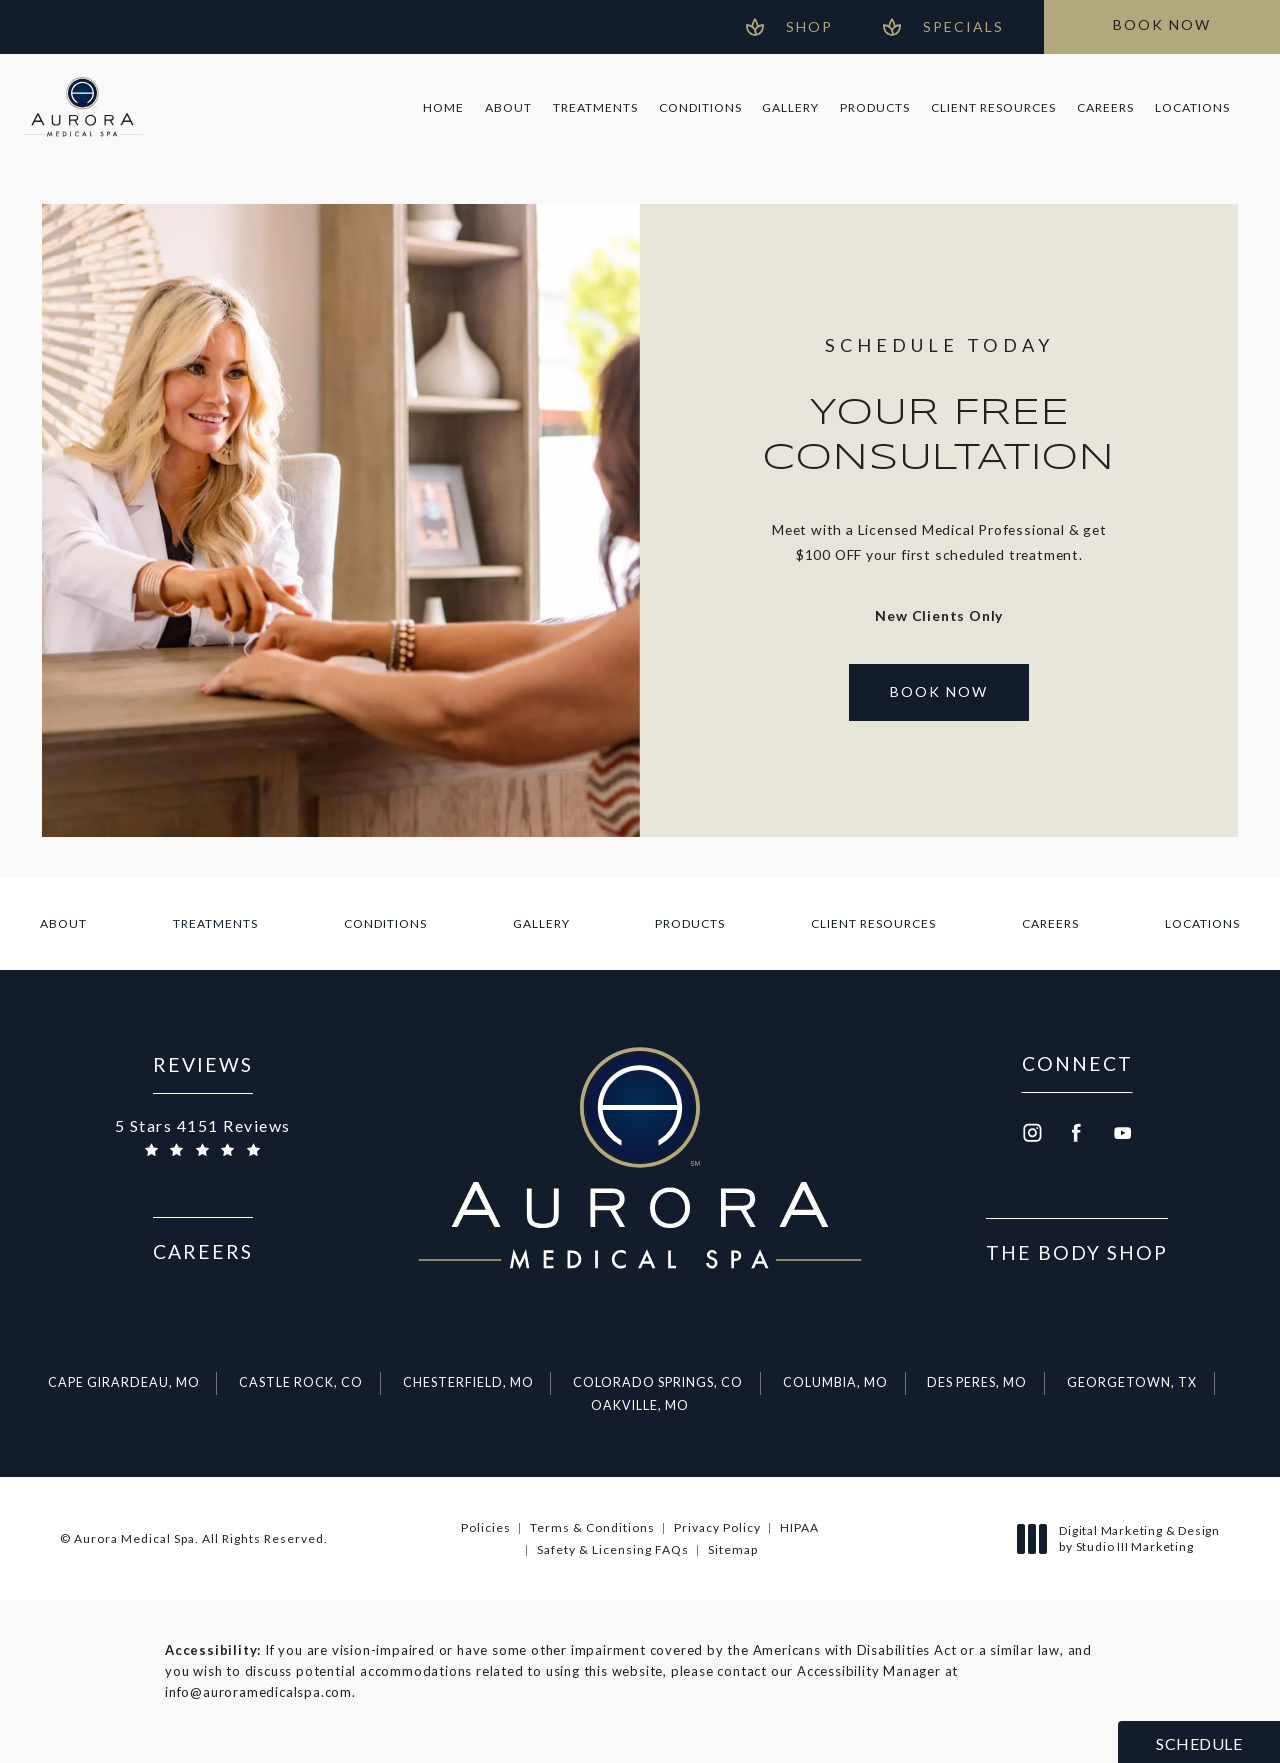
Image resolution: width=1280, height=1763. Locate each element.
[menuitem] (444, 108)
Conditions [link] (700, 107)
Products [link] (875, 107)
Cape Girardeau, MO (124, 1382)
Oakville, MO (640, 1405)
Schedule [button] (1199, 1743)
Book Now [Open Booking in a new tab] (939, 691)
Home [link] (443, 107)
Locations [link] (1192, 107)
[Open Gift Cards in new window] (789, 27)
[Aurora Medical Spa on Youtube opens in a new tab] (1123, 1133)
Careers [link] (1105, 107)
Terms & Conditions (592, 1527)
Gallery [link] (790, 107)
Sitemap (733, 1549)
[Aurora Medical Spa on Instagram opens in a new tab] (1031, 1133)
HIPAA (799, 1527)
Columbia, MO (835, 1382)
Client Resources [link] (993, 107)
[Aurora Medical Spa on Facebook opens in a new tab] (1077, 1133)
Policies (486, 1527)
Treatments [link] (595, 107)
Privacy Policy (717, 1527)
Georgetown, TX (1132, 1382)
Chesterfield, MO (468, 1382)
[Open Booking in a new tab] (1162, 27)
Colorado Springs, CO (658, 1382)
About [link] (508, 107)
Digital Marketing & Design (1124, 1538)
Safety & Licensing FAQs (613, 1549)
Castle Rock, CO (301, 1382)
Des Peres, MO (977, 1382)
